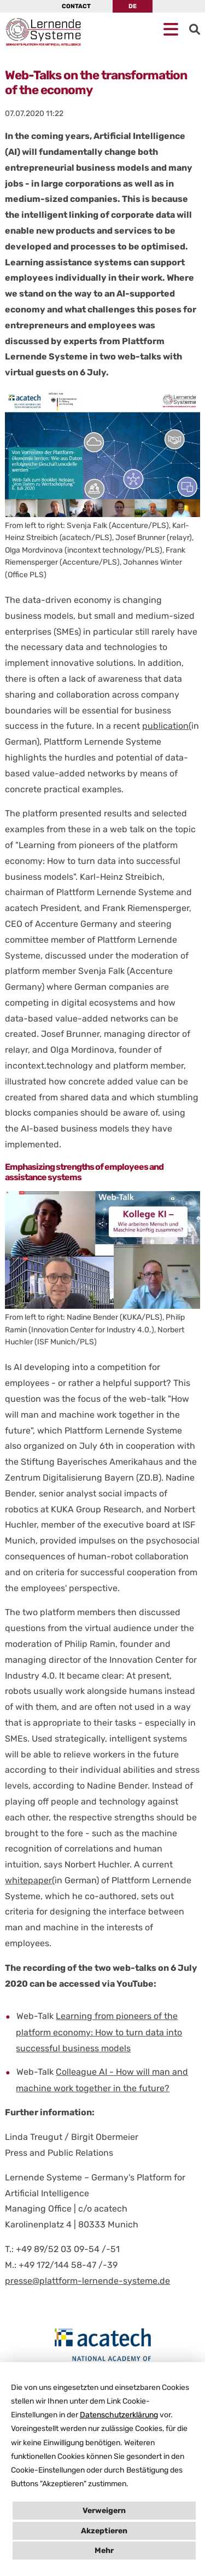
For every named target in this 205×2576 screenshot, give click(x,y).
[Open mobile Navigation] (170, 30)
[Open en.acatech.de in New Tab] (102, 2349)
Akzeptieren (104, 2531)
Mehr (104, 2550)
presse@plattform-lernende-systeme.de (87, 2281)
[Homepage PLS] (27, 32)
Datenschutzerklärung (119, 2415)
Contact (76, 6)
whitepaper (28, 1880)
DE (132, 6)
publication (165, 726)
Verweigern (104, 2510)
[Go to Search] (194, 29)
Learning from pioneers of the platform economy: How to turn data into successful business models (99, 2032)
